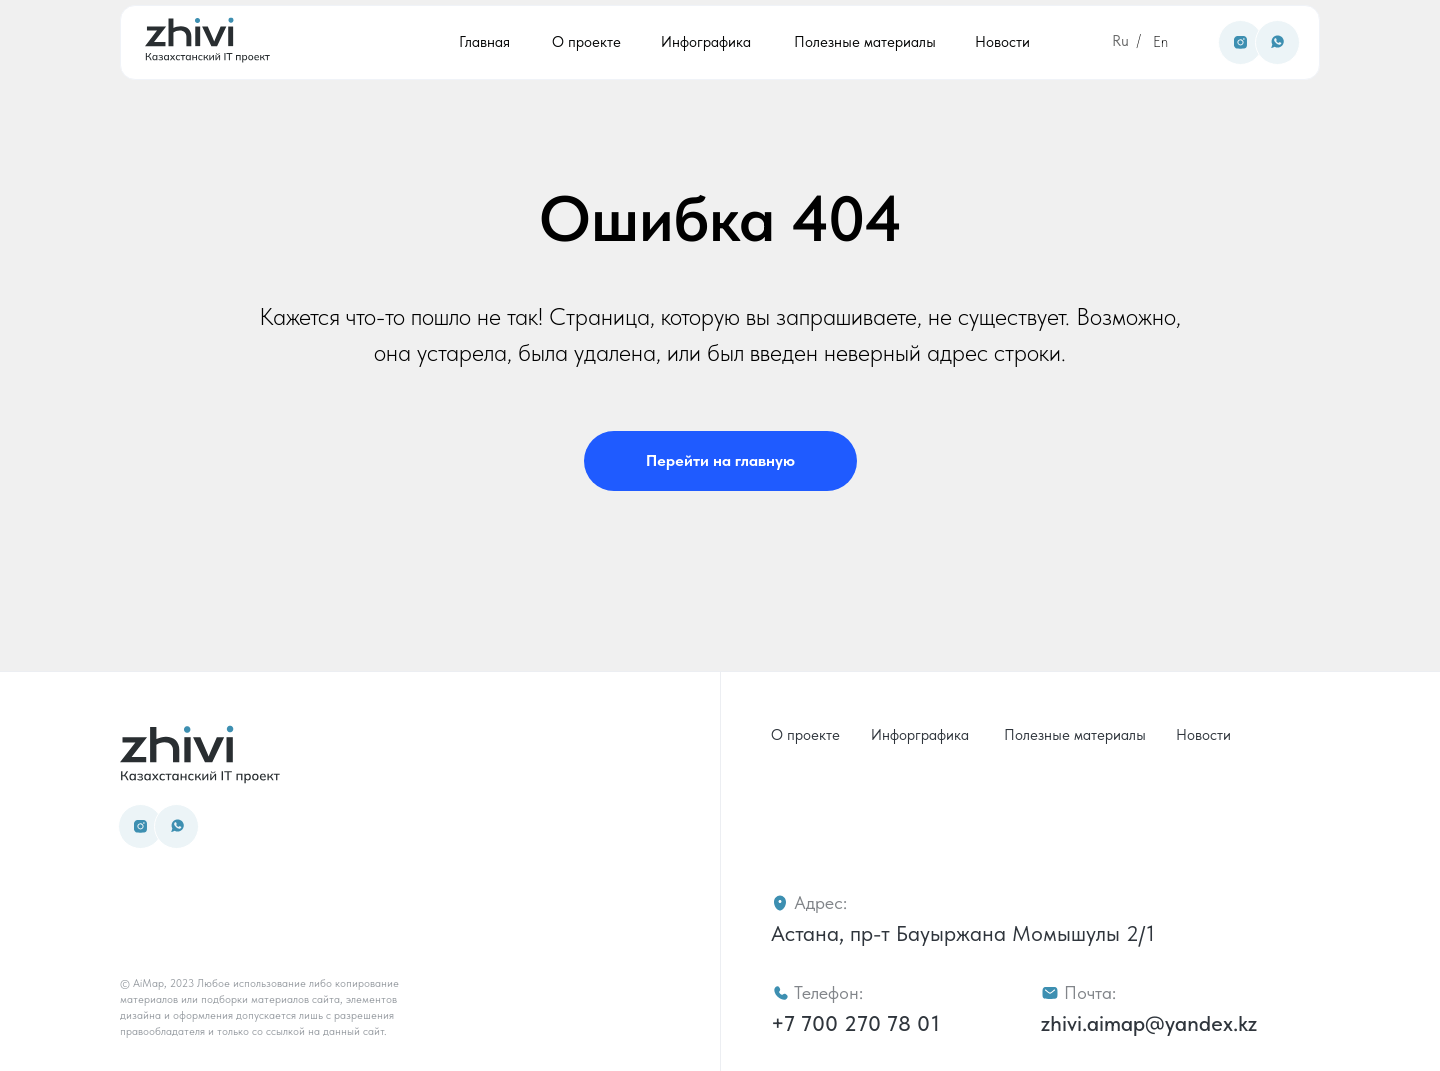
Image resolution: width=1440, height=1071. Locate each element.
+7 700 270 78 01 (855, 1023)
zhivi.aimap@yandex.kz (1149, 1023)
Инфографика (706, 42)
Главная (484, 42)
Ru (1120, 41)
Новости (1002, 42)
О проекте (586, 42)
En (1160, 42)
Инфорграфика (920, 735)
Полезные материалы (865, 42)
